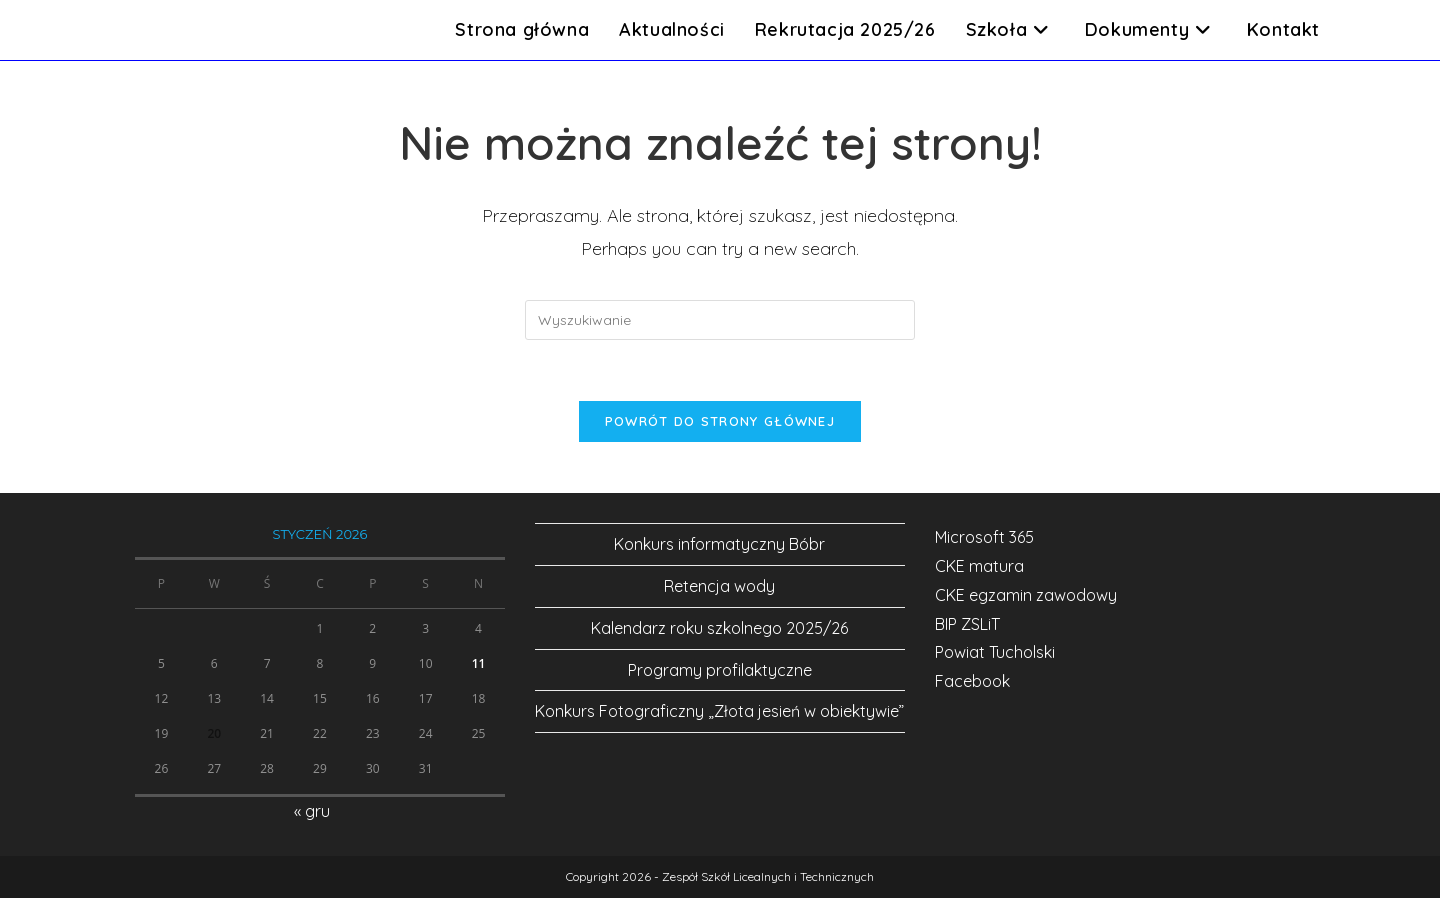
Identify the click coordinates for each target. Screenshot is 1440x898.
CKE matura (979, 566)
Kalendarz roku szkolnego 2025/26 (719, 628)
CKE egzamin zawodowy (1026, 595)
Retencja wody (719, 586)
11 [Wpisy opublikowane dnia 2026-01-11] (479, 663)
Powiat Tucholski (995, 652)
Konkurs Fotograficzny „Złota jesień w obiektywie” (719, 711)
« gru (312, 811)
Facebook (972, 681)
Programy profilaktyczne (720, 670)
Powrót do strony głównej (720, 421)
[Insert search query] (720, 320)
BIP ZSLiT (967, 624)
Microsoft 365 (984, 537)
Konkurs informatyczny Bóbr (719, 544)
